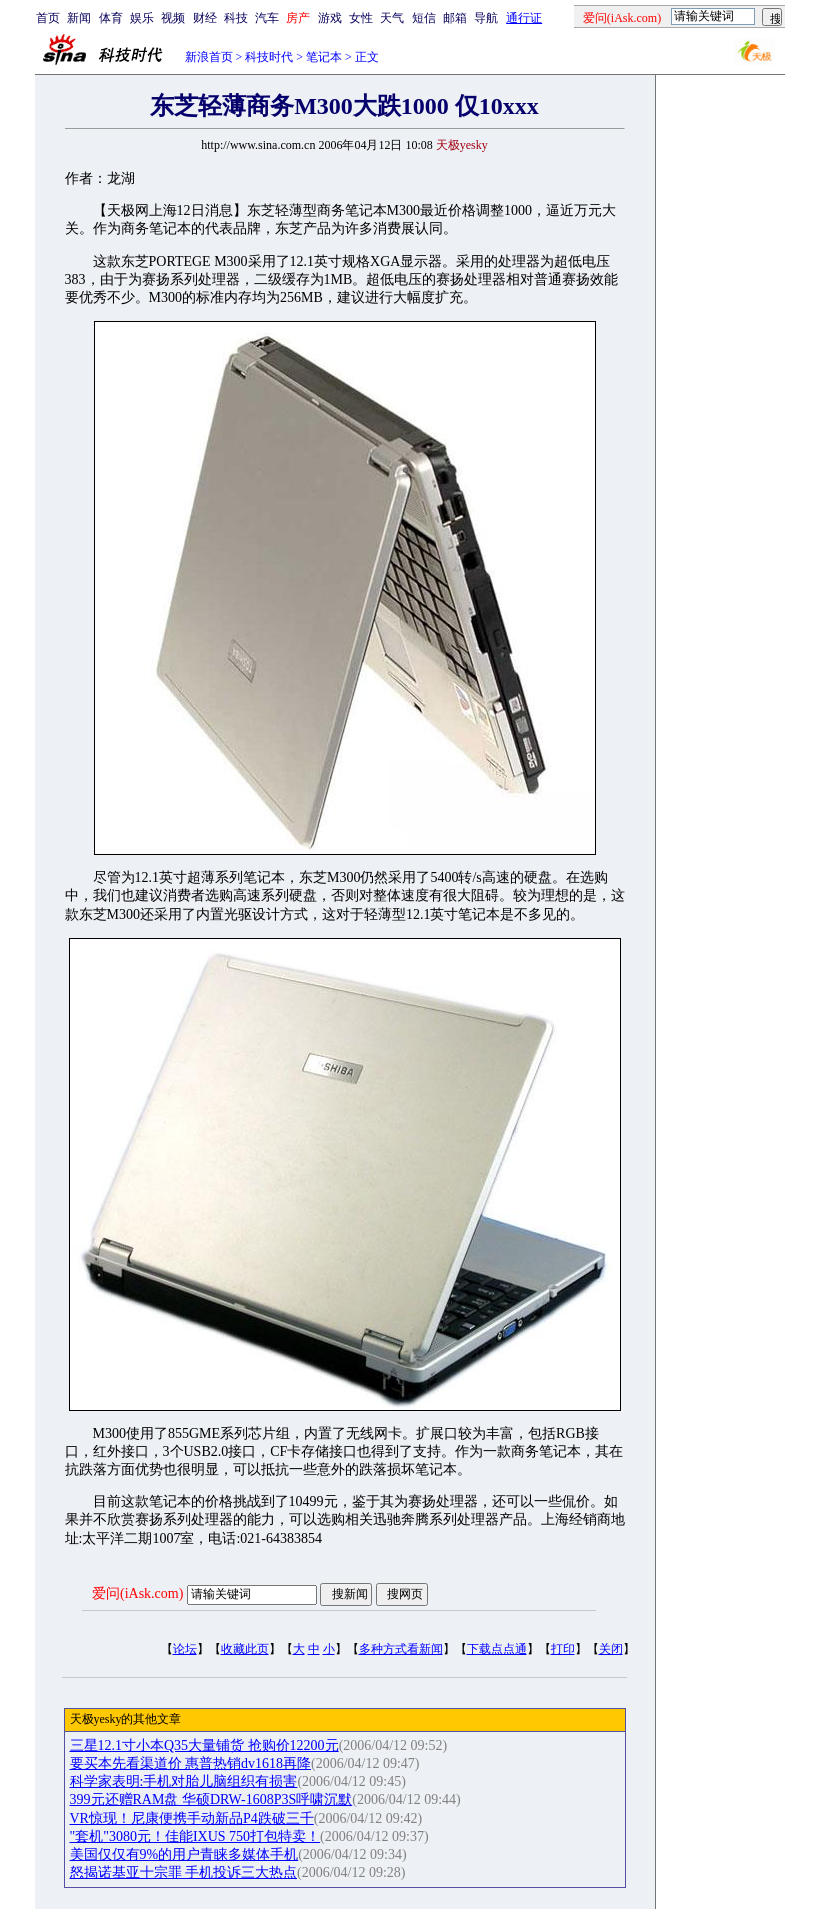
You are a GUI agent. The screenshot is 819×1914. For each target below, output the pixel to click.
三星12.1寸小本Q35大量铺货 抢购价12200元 (204, 1745)
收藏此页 (245, 1649)
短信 (424, 18)
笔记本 (324, 57)
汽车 (267, 18)
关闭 (611, 1649)
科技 (236, 18)
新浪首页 (209, 57)
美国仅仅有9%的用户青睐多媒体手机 (184, 1854)
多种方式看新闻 (401, 1649)
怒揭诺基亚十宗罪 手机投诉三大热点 (184, 1872)
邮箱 (455, 18)
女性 (361, 18)
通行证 (524, 18)
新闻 (79, 18)
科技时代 (269, 57)
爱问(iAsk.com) (137, 1593)
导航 (486, 18)
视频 (173, 18)
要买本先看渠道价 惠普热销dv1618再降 (191, 1763)
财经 (205, 18)
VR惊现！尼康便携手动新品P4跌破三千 (192, 1818)
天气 (392, 18)
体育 (111, 18)
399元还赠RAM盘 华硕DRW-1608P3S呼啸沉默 (211, 1799)
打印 (563, 1649)
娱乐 (142, 18)
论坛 (185, 1649)
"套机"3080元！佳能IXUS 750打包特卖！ (195, 1836)
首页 (48, 18)
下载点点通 (497, 1649)
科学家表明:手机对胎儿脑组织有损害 (184, 1781)
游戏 (330, 18)
